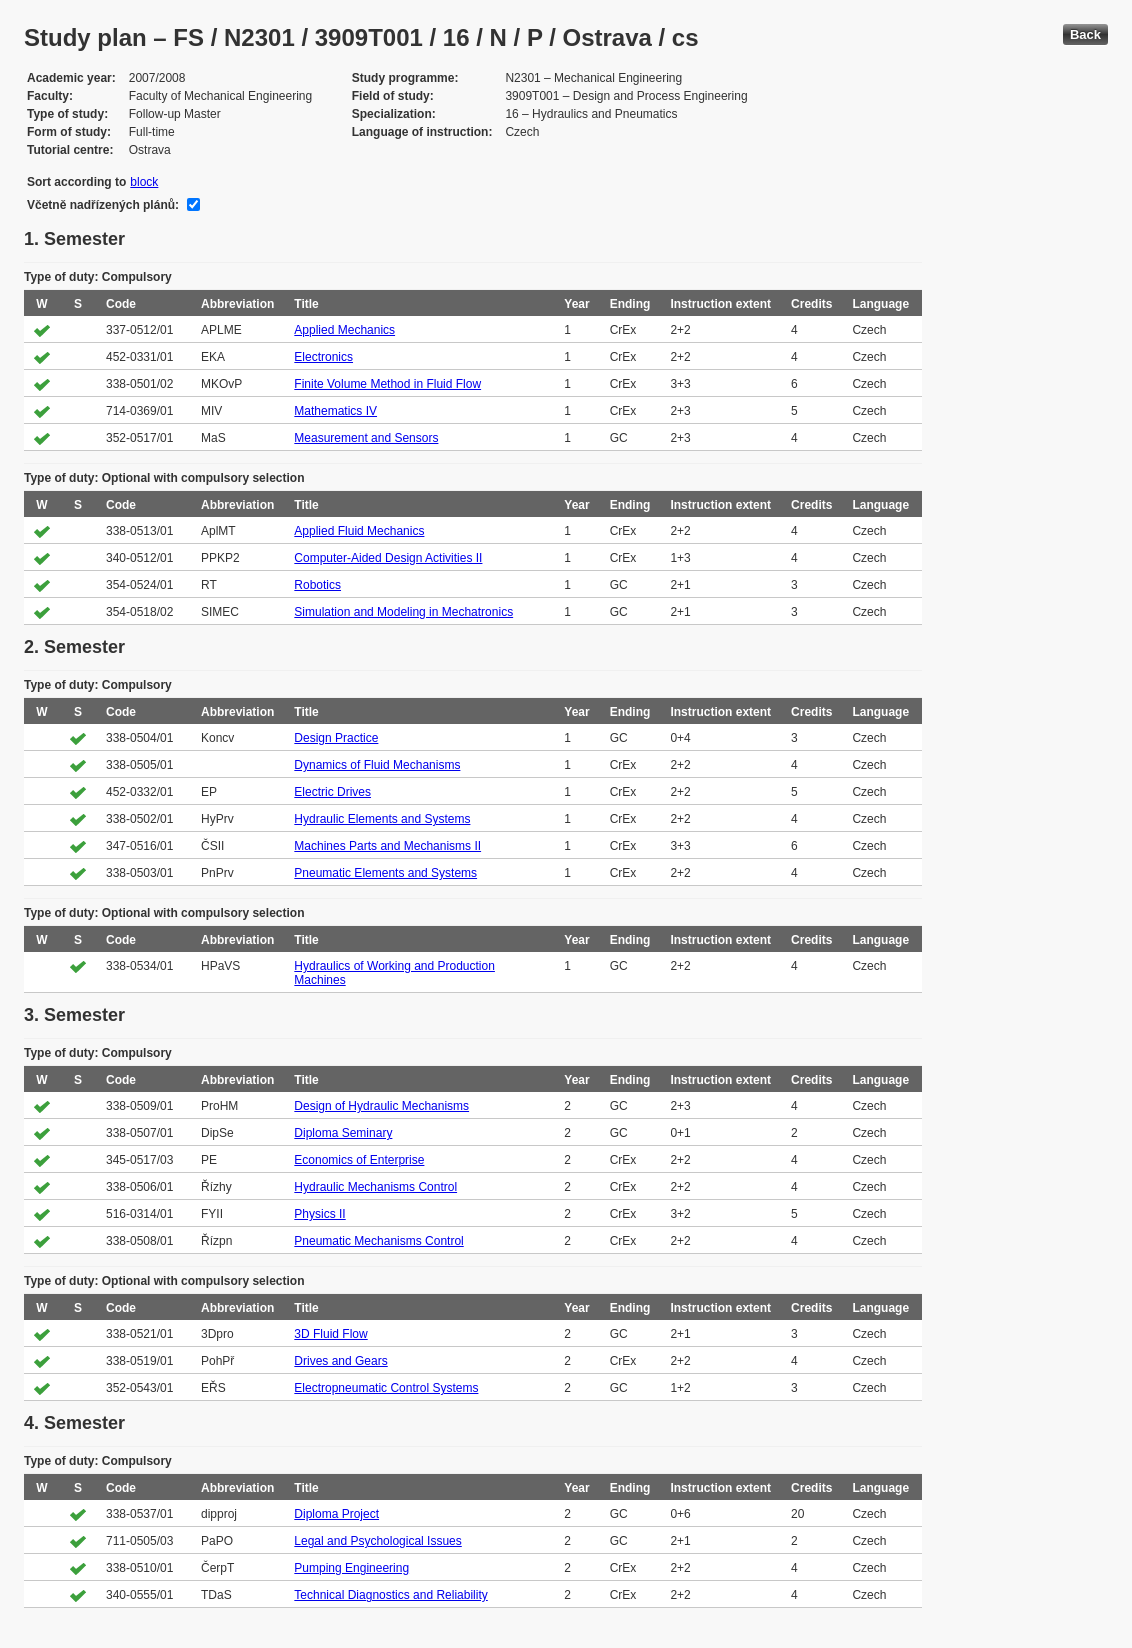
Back (1085, 34)
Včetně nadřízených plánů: (103, 205)
